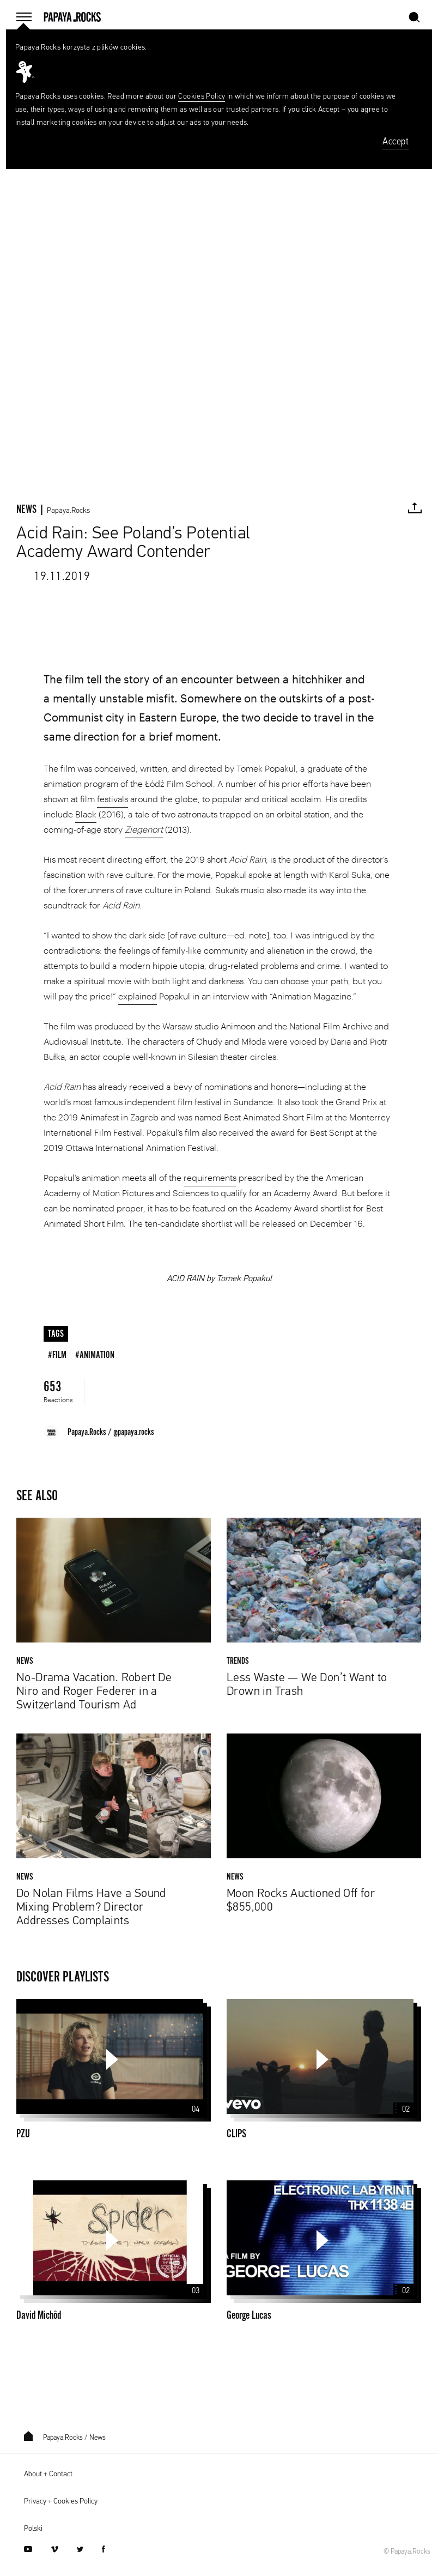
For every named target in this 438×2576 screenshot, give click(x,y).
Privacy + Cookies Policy (61, 2501)
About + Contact (48, 2474)
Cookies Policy (201, 96)
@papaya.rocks (133, 1432)
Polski (33, 2528)
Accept (395, 142)
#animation (94, 1355)
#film (57, 1355)
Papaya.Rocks (68, 510)
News (97, 2437)
